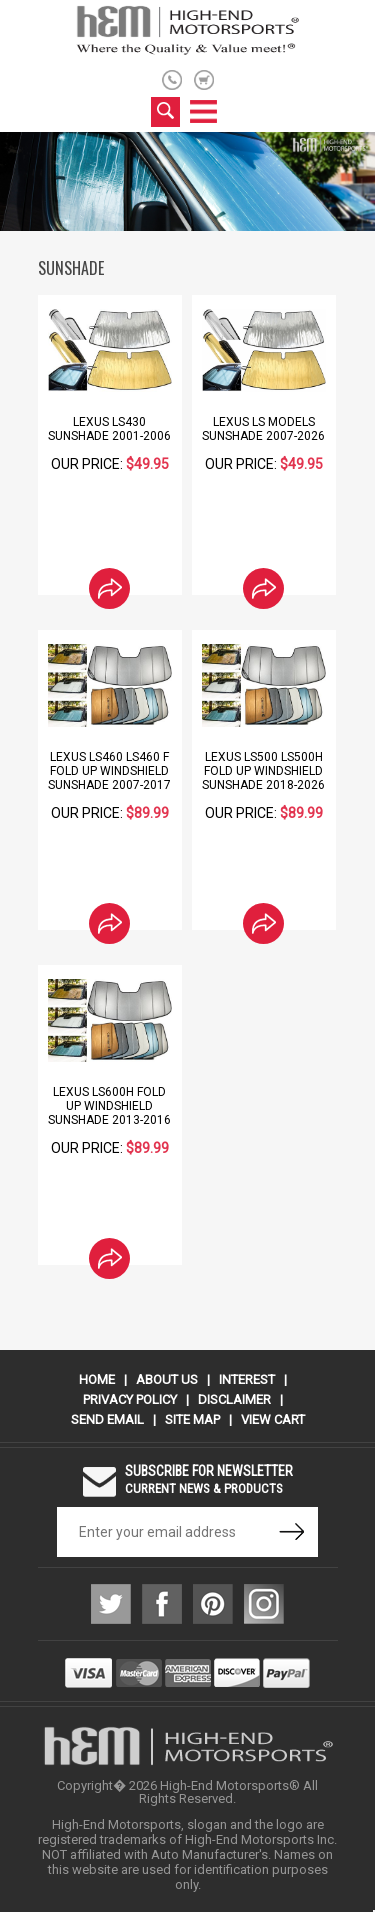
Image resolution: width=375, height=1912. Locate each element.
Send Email (107, 1419)
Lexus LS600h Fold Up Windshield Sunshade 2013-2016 (109, 1106)
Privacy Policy (130, 1399)
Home (97, 1379)
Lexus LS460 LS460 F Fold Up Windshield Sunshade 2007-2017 (109, 771)
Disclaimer (234, 1399)
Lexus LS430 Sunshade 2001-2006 (109, 429)
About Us (167, 1379)
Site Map (192, 1419)
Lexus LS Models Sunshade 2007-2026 (263, 429)
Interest (247, 1379)
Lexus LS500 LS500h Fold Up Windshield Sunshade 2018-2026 (263, 771)
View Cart (273, 1419)
